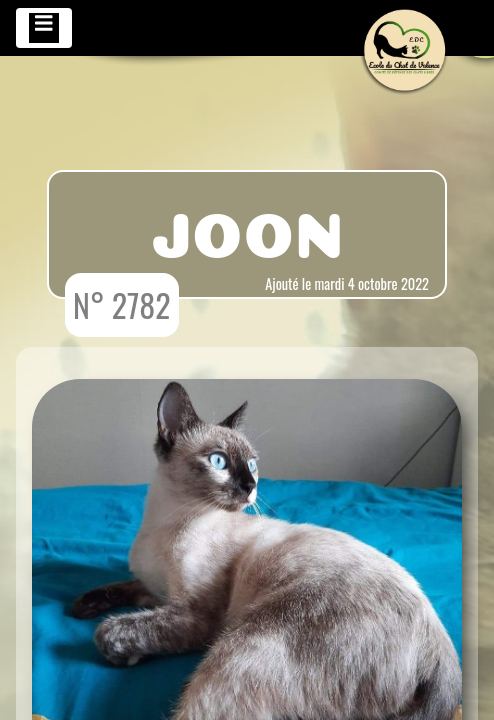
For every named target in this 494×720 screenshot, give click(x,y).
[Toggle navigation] (44, 28)
